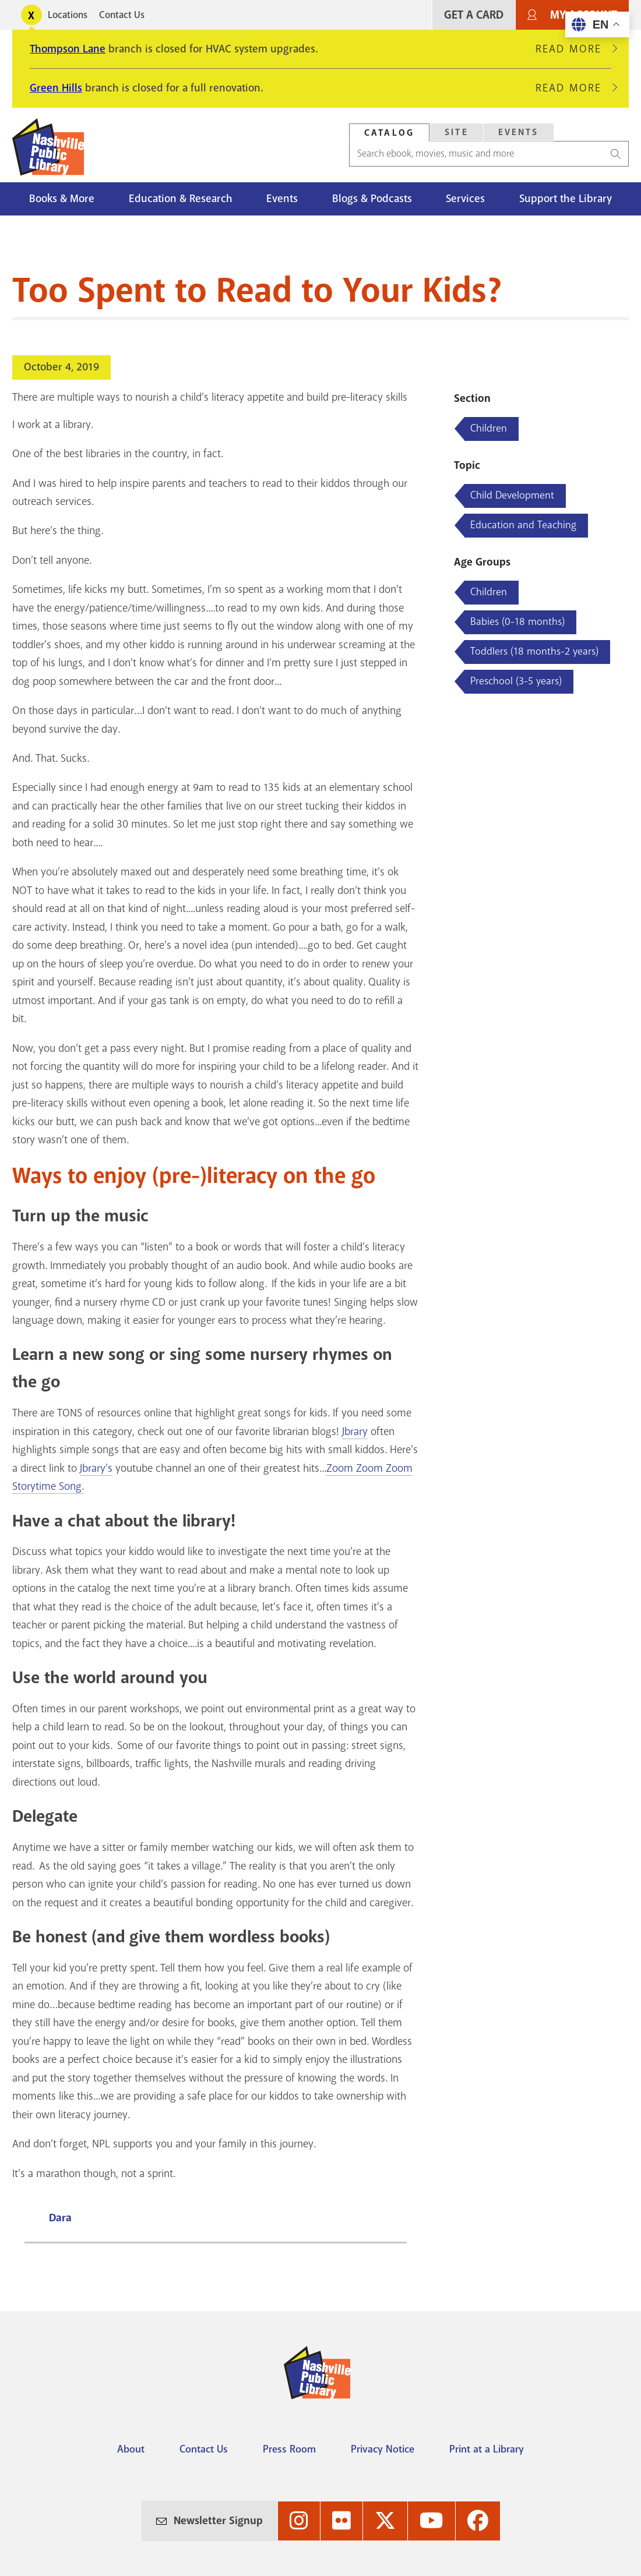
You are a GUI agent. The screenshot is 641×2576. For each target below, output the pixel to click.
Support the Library (565, 199)
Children (488, 428)
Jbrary (355, 1432)
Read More (573, 49)
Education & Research (181, 199)
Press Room (289, 2449)
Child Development (512, 495)
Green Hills (56, 88)
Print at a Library (486, 2449)
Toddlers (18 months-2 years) (534, 651)
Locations (67, 15)
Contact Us (122, 15)
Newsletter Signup (218, 2521)
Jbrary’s (96, 1468)
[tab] (389, 132)
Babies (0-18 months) (517, 621)
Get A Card (473, 15)
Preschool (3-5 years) (516, 680)
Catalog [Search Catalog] (389, 133)
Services (465, 199)
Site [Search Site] (457, 132)
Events (282, 199)
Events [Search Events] (518, 132)
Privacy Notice (382, 2449)
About (131, 2449)
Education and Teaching (523, 524)
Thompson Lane (67, 49)
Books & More (61, 199)
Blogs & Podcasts (372, 199)
